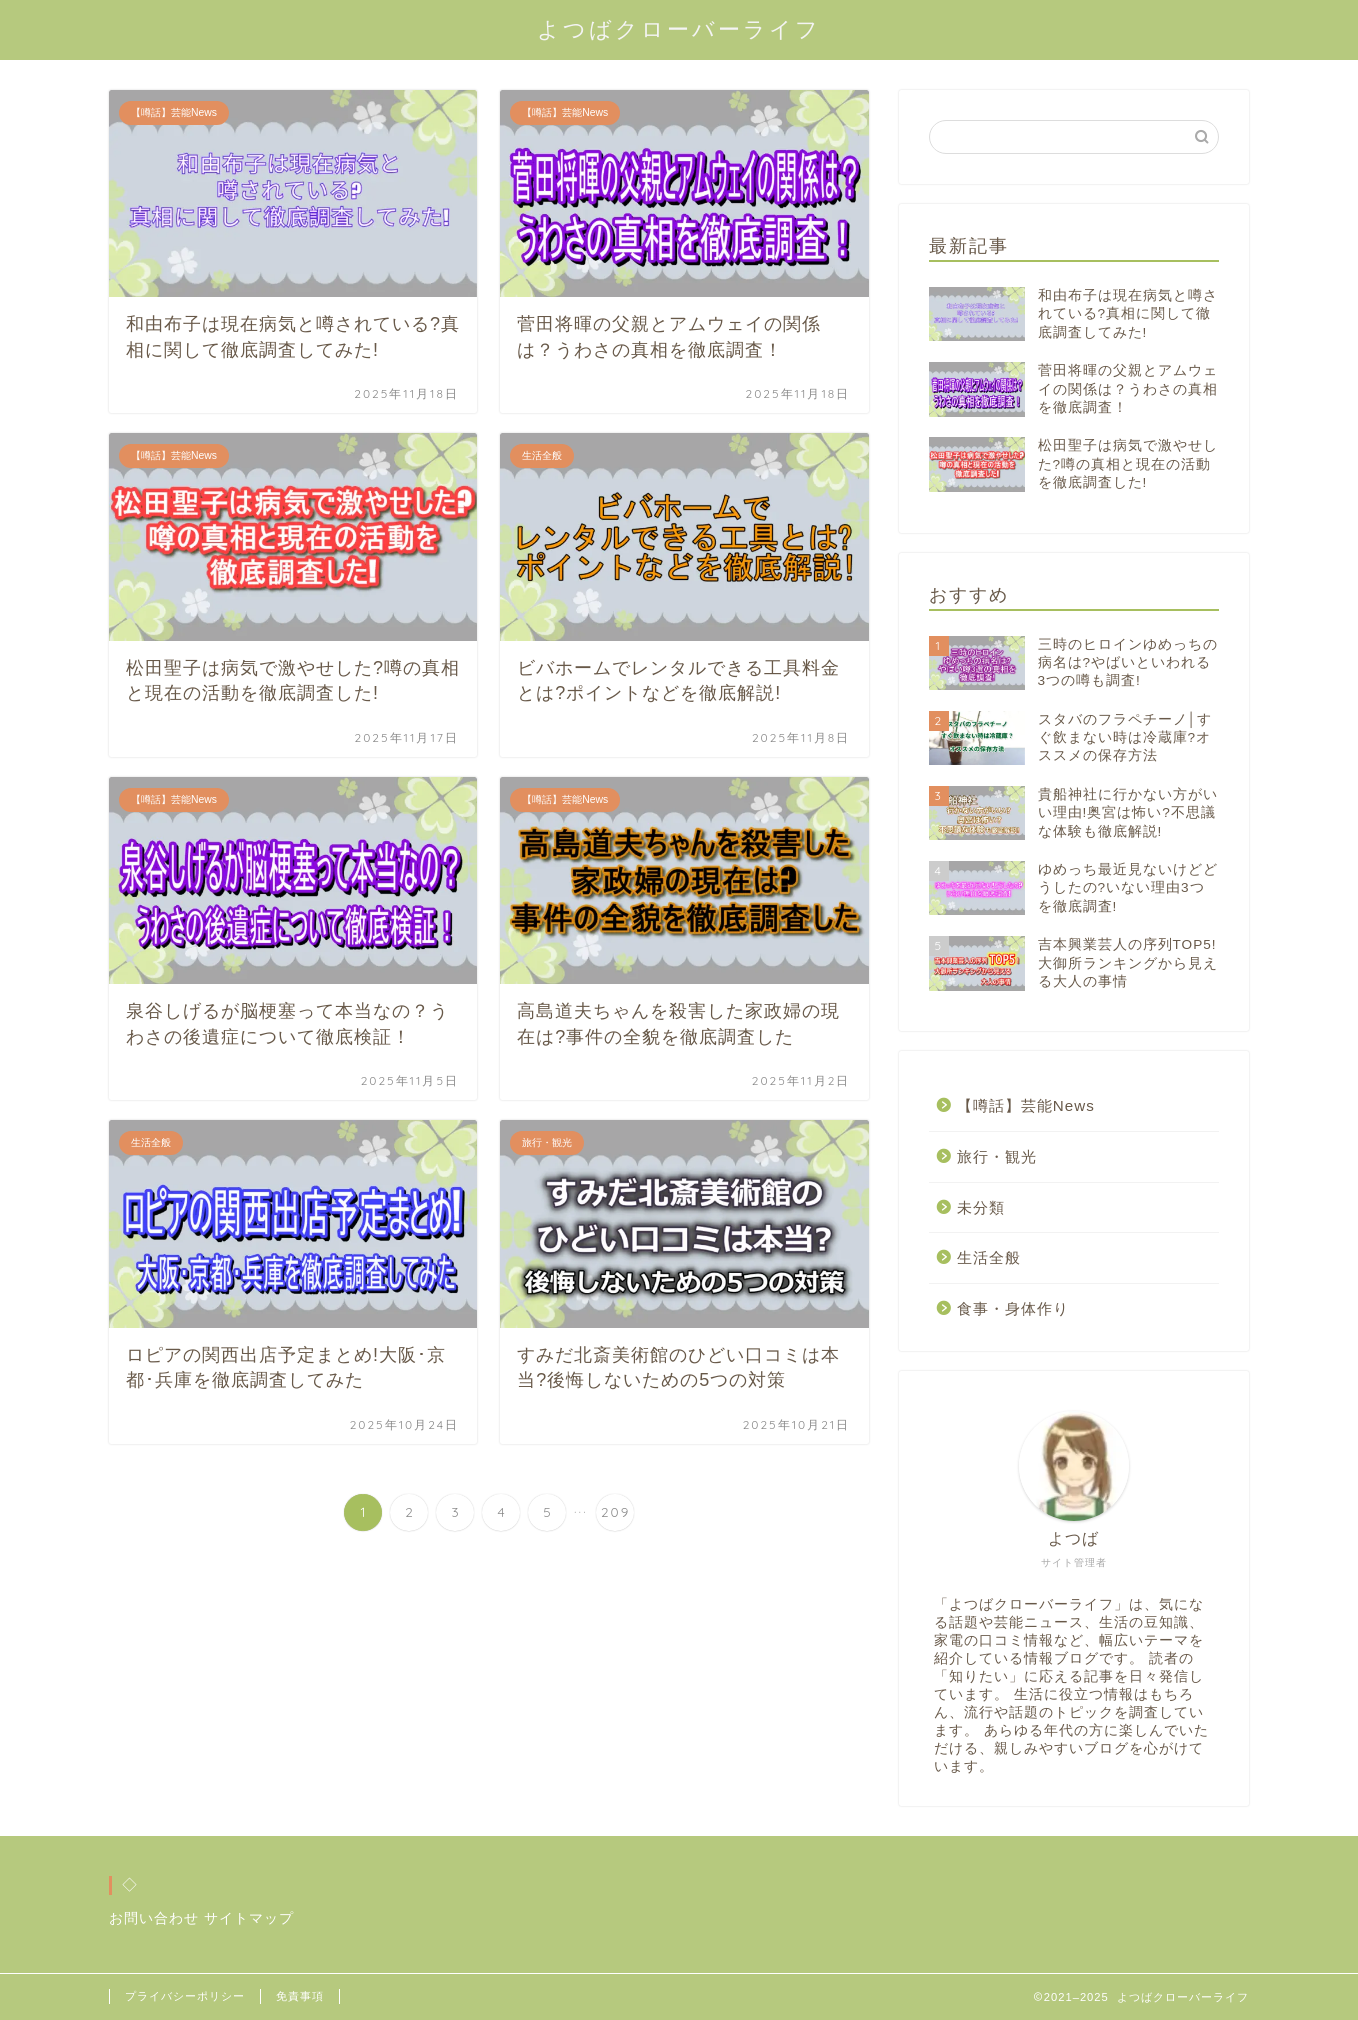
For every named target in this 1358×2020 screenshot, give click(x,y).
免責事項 (300, 1996)
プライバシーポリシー (185, 1996)
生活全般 (989, 1257)
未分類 (981, 1207)
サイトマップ (249, 1918)
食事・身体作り (1013, 1308)
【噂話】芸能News (1026, 1105)
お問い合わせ (154, 1918)
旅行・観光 (997, 1156)
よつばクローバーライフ (679, 28)
